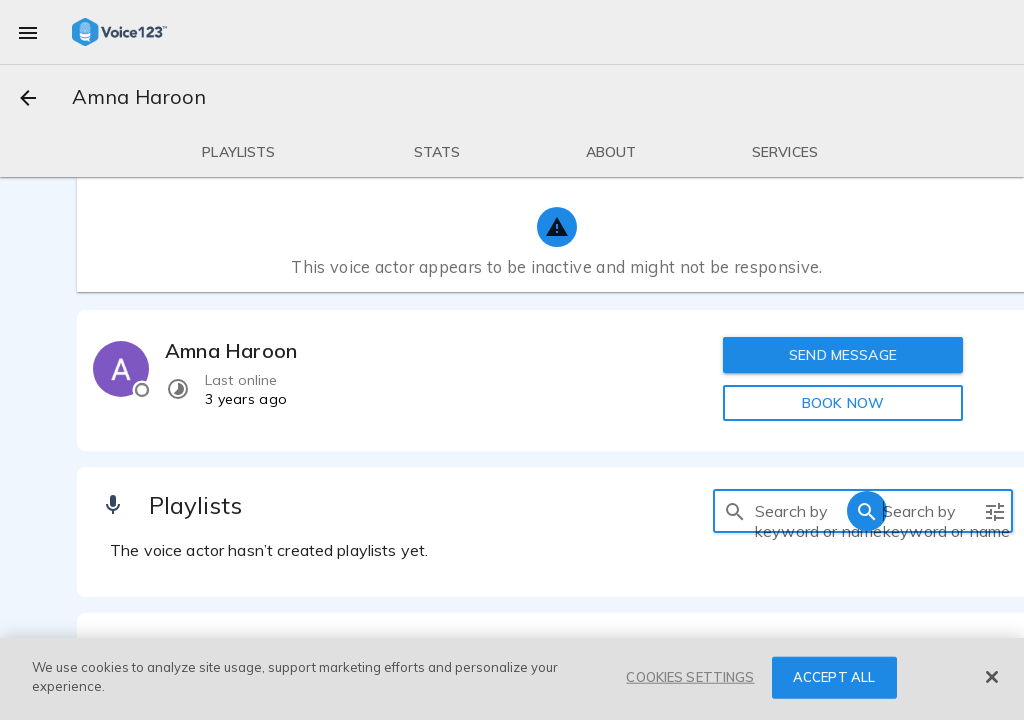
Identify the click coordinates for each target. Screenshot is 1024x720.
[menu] (28, 32)
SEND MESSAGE (843, 355)
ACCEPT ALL (834, 677)
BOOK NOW (843, 403)
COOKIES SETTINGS (690, 677)
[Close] (992, 677)
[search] (735, 511)
